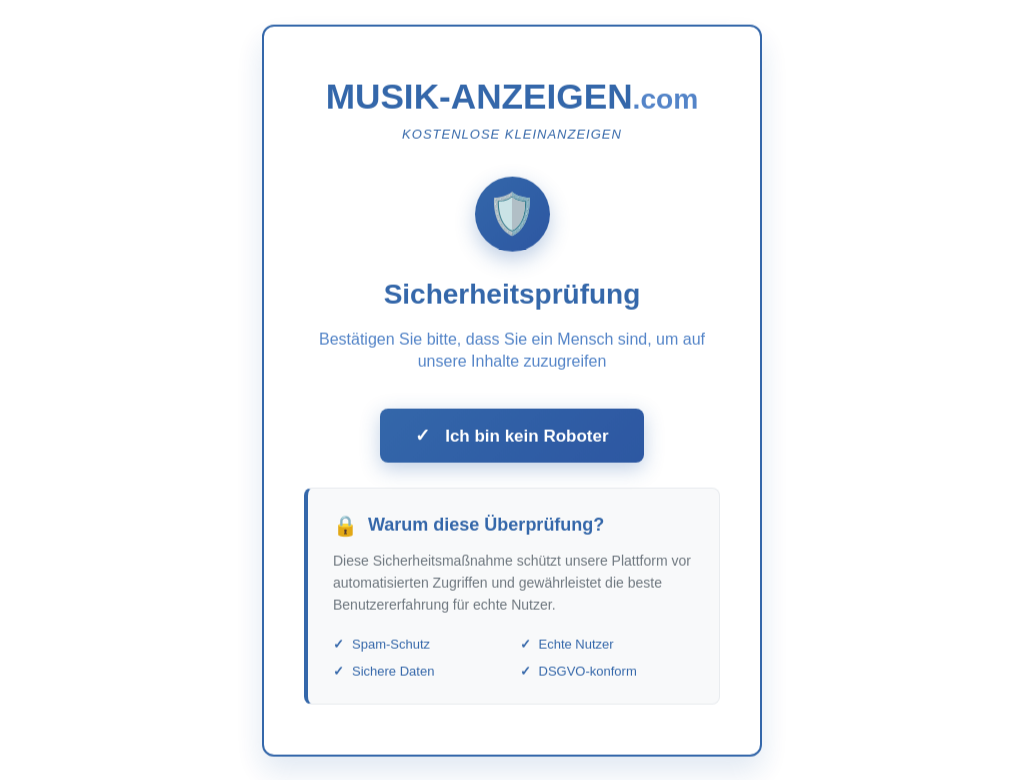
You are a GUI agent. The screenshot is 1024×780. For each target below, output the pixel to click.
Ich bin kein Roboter (511, 440)
